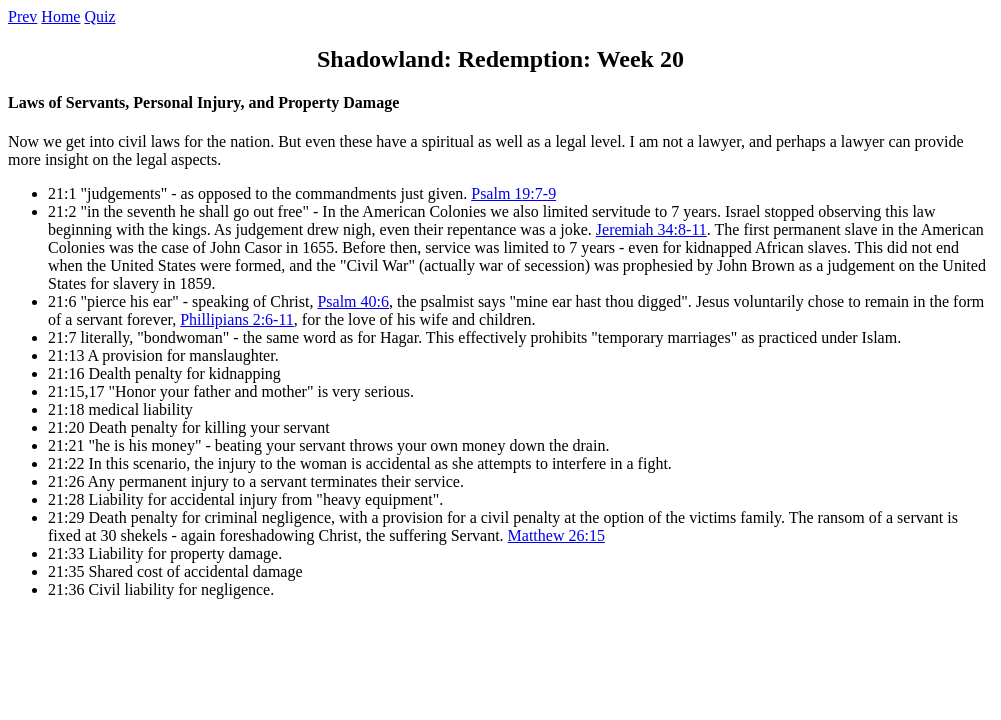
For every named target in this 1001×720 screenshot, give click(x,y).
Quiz (99, 16)
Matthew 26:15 (556, 535)
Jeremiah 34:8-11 (651, 229)
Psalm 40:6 (353, 301)
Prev (22, 16)
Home (60, 16)
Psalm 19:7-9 (513, 193)
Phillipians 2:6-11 (237, 319)
